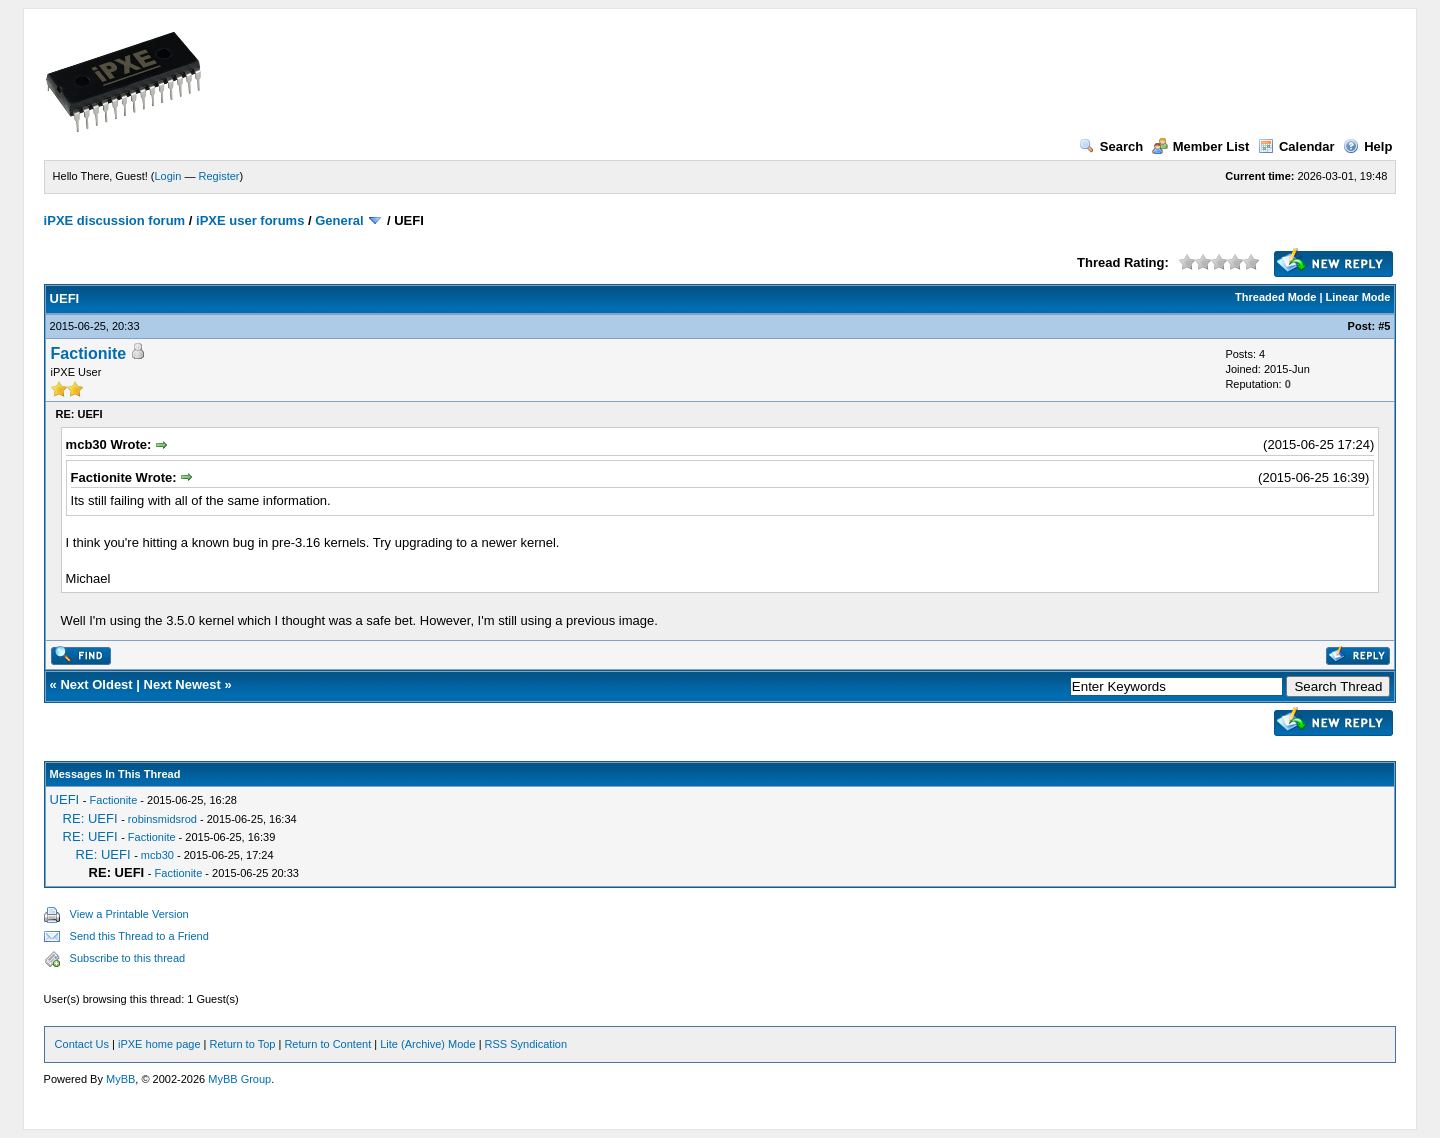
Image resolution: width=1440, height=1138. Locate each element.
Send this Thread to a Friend (139, 936)
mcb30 (157, 855)
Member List (1201, 146)
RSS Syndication (526, 1044)
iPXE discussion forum (115, 220)
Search (1111, 146)
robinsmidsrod (162, 819)
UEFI (65, 799)
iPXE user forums (250, 220)
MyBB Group (239, 1079)
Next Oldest (96, 684)
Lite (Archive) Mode (427, 1044)
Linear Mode (1358, 297)
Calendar (1296, 146)
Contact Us (82, 1044)
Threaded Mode (1275, 297)
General (339, 220)
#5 (1384, 326)
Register (219, 176)
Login (168, 176)
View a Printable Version (129, 914)
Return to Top (243, 1044)
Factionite (89, 353)
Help (1367, 146)
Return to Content (327, 1044)
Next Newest (182, 684)
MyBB (120, 1079)
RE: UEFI (90, 818)
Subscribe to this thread (128, 958)
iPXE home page (159, 1044)
